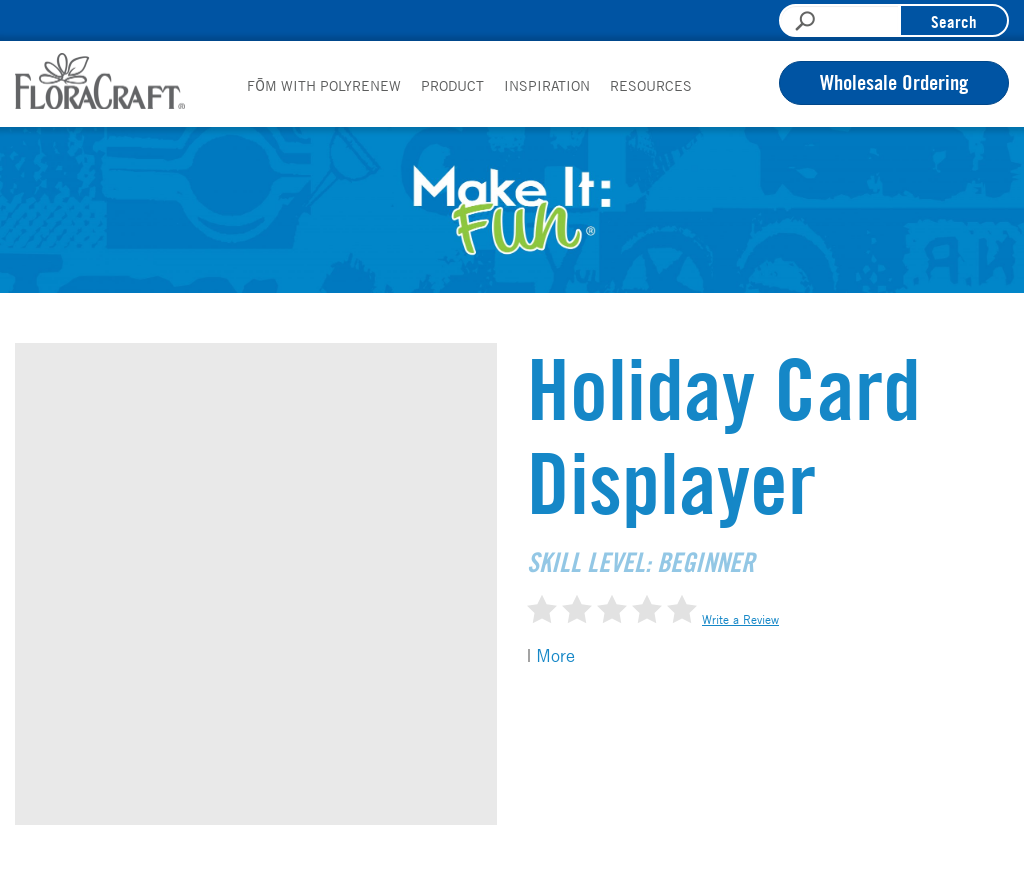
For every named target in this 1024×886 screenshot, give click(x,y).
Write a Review (740, 619)
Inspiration (547, 85)
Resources (651, 85)
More (555, 655)
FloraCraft (100, 81)
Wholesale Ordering (894, 82)
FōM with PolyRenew (324, 85)
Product (452, 85)
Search (954, 21)
